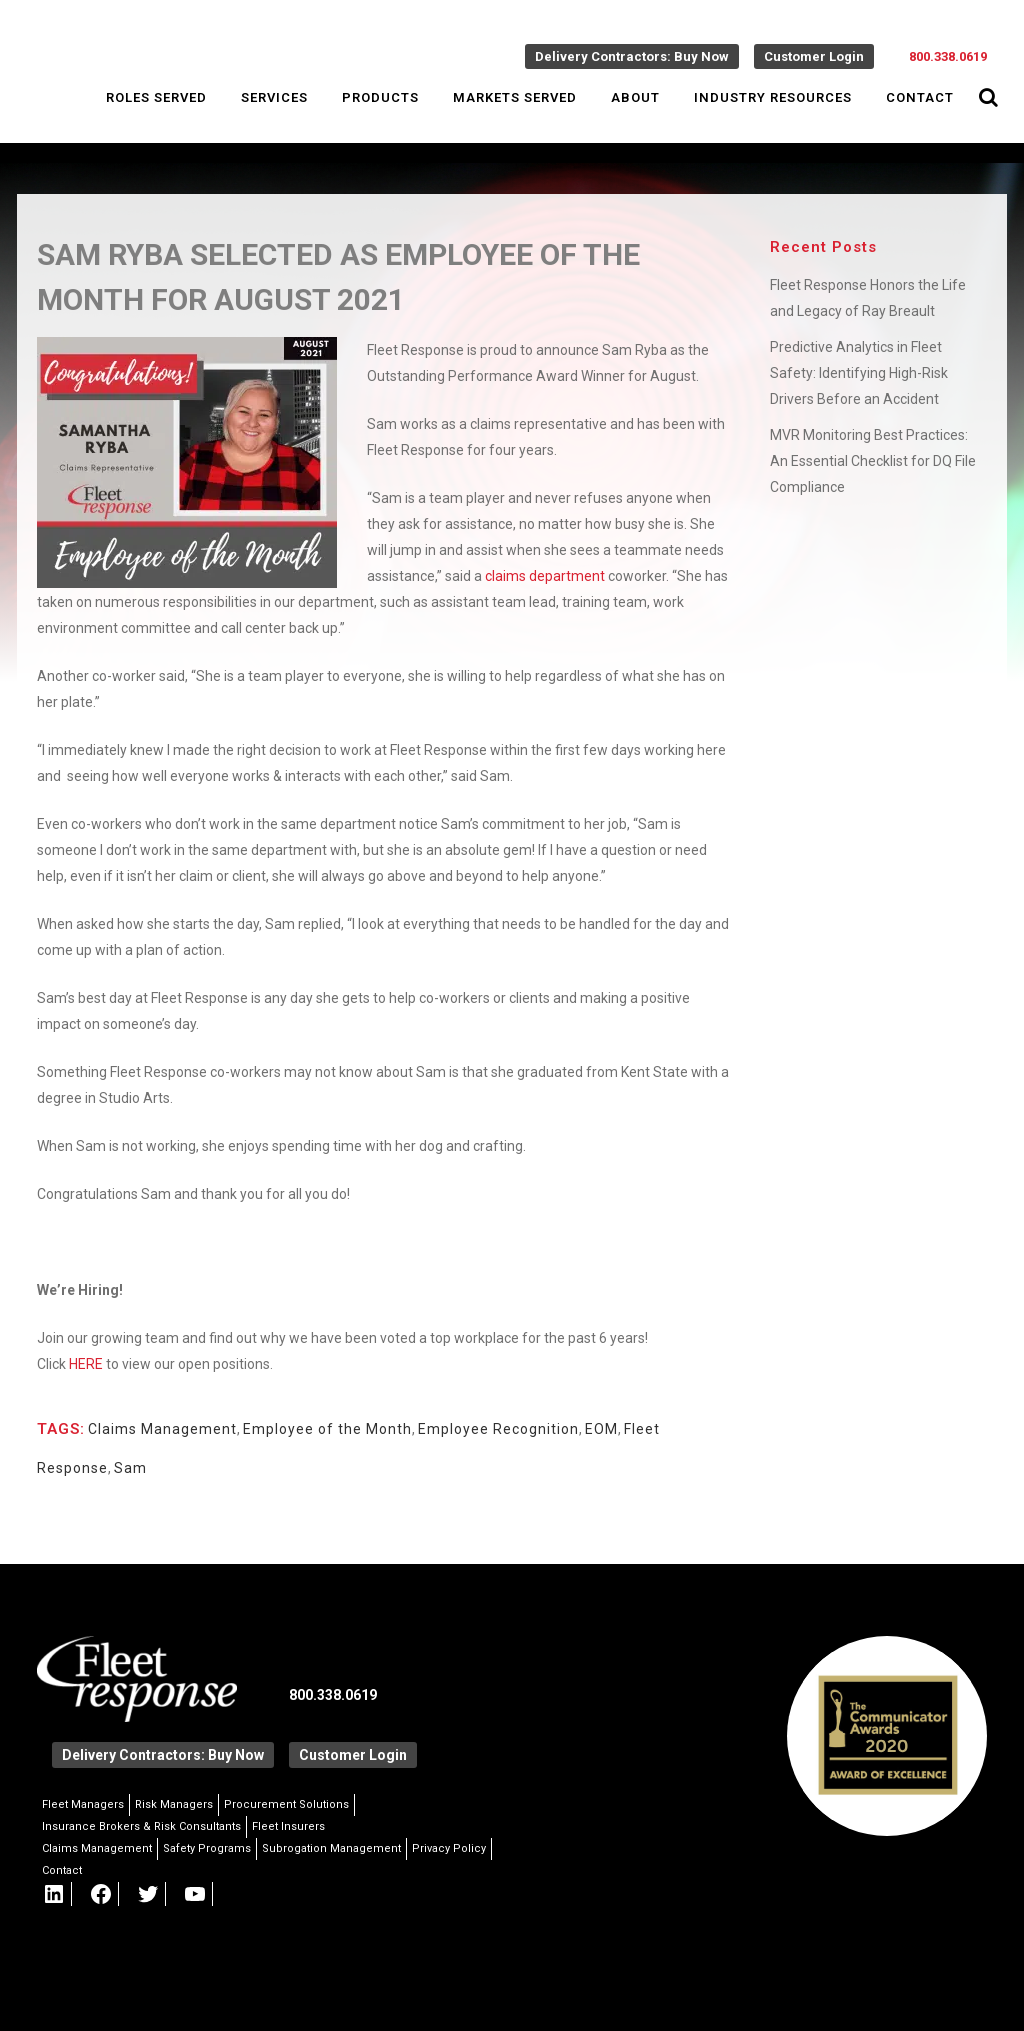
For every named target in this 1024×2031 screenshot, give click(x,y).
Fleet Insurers (288, 1826)
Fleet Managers (83, 1804)
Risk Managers (174, 1804)
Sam (130, 1468)
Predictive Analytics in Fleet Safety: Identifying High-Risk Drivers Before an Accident (859, 373)
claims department (545, 576)
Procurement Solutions (286, 1804)
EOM (601, 1429)
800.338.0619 (948, 56)
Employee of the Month (327, 1429)
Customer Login (814, 56)
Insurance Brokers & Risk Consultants (141, 1826)
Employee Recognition (498, 1429)
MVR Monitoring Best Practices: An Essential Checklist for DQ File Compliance (873, 461)
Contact (62, 1870)
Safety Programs (207, 1848)
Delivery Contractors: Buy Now (632, 56)
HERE (86, 1364)
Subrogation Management (331, 1848)
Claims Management (162, 1429)
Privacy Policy (449, 1848)
